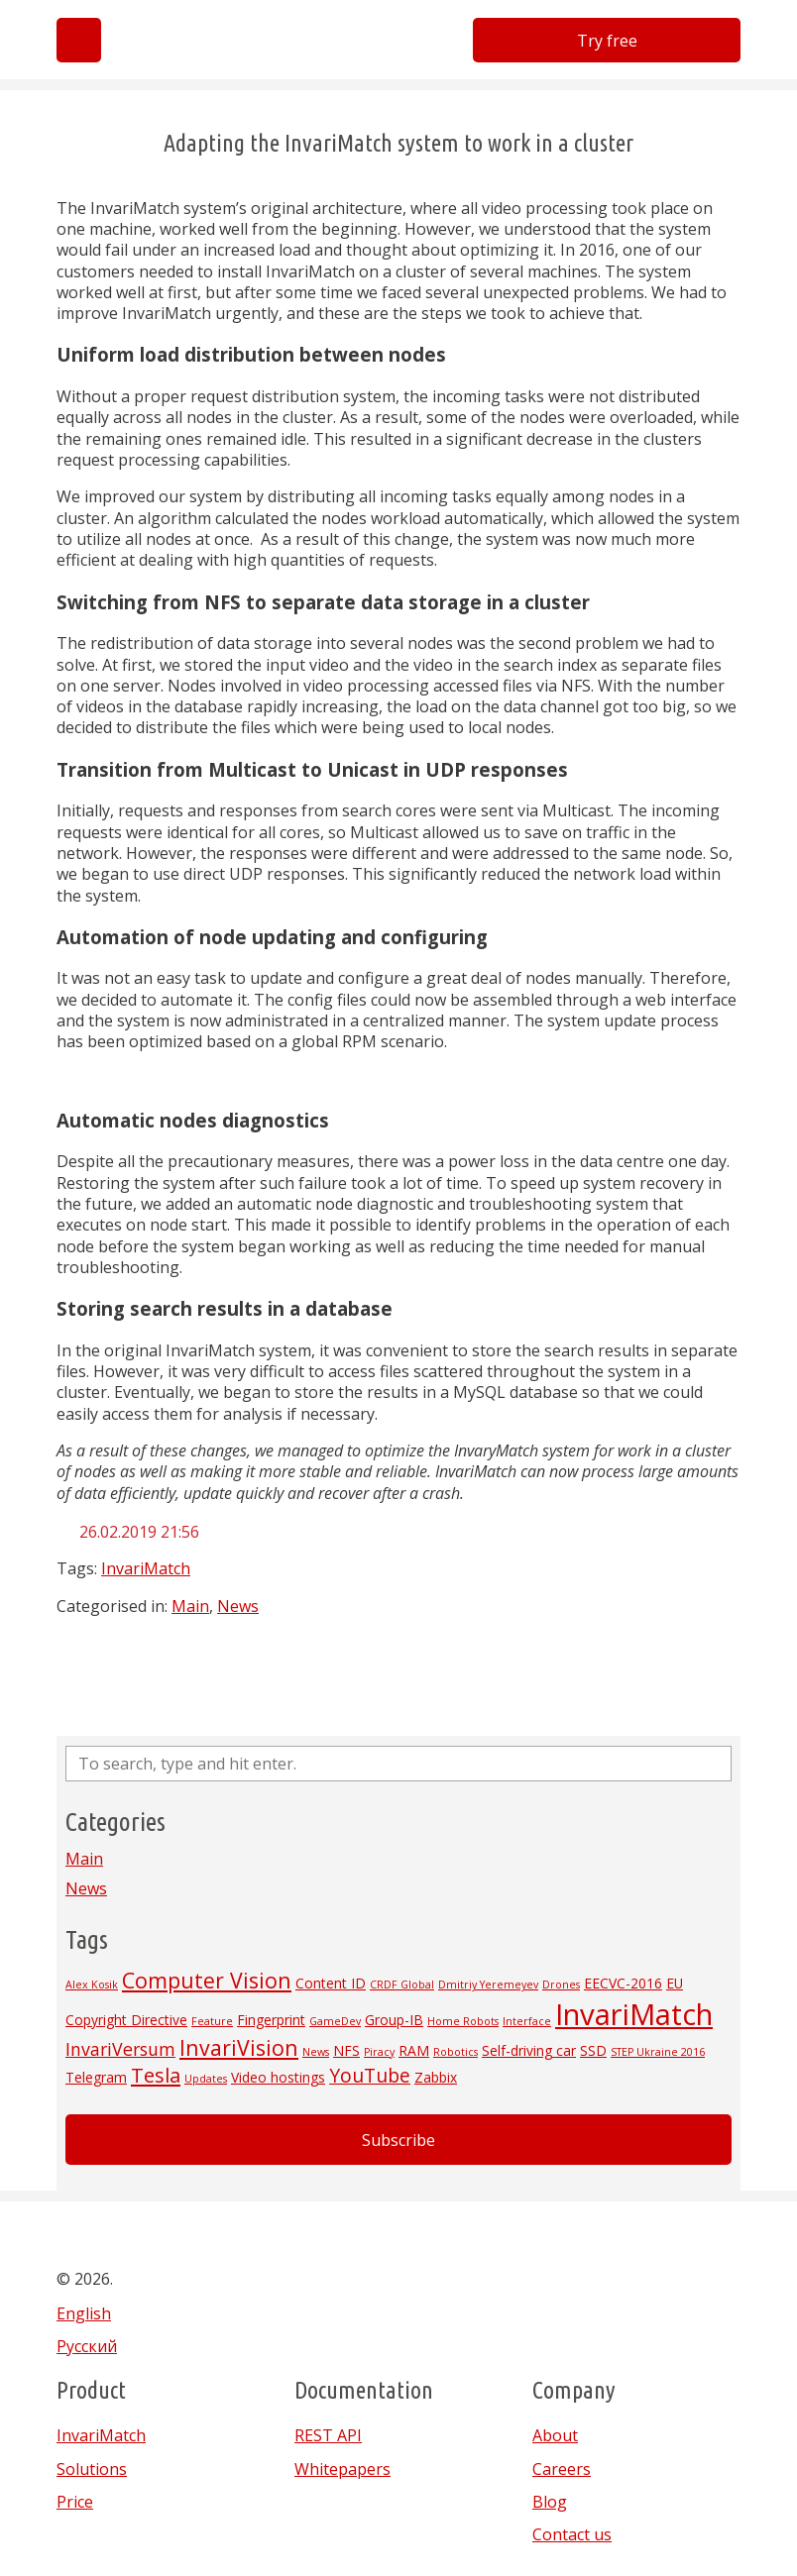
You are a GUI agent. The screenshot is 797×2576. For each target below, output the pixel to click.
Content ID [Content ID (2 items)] (330, 1983)
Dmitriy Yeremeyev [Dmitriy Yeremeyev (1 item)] (488, 1984)
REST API (328, 2435)
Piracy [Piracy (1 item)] (379, 2052)
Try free (607, 41)
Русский (87, 2346)
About (555, 2435)
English (84, 2313)
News (238, 1606)
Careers (561, 2469)
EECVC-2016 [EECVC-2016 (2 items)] (623, 1983)
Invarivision (218, 53)
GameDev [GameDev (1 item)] (335, 2021)
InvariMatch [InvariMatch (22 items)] (634, 2014)
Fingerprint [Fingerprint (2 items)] (271, 2019)
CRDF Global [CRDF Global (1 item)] (402, 1984)
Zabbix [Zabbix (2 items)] (435, 2077)
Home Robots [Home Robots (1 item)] (463, 2021)
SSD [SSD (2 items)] (593, 2050)
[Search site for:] (398, 1763)
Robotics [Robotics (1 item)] (455, 2052)
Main (190, 1606)
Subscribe (398, 2140)
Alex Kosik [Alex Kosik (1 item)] (91, 1984)
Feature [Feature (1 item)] (212, 2021)
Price (75, 2502)
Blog (549, 2502)
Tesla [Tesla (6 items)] (155, 2075)
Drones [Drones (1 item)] (561, 1984)
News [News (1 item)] (315, 2052)
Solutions (92, 2469)
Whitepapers (342, 2469)
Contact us (572, 2534)
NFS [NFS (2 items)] (346, 2050)
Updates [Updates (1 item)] (205, 2079)
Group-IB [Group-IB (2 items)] (394, 2019)
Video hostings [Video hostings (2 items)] (278, 2077)
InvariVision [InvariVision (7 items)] (238, 2047)
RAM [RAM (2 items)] (413, 2050)
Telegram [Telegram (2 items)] (96, 2077)
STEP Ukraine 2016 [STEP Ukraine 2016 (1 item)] (658, 2052)
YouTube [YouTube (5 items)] (369, 2076)
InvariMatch (145, 1568)
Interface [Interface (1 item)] (527, 2021)
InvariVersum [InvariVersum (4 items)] (120, 2049)
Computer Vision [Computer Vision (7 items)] (206, 1980)
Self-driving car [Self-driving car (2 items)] (529, 2050)
